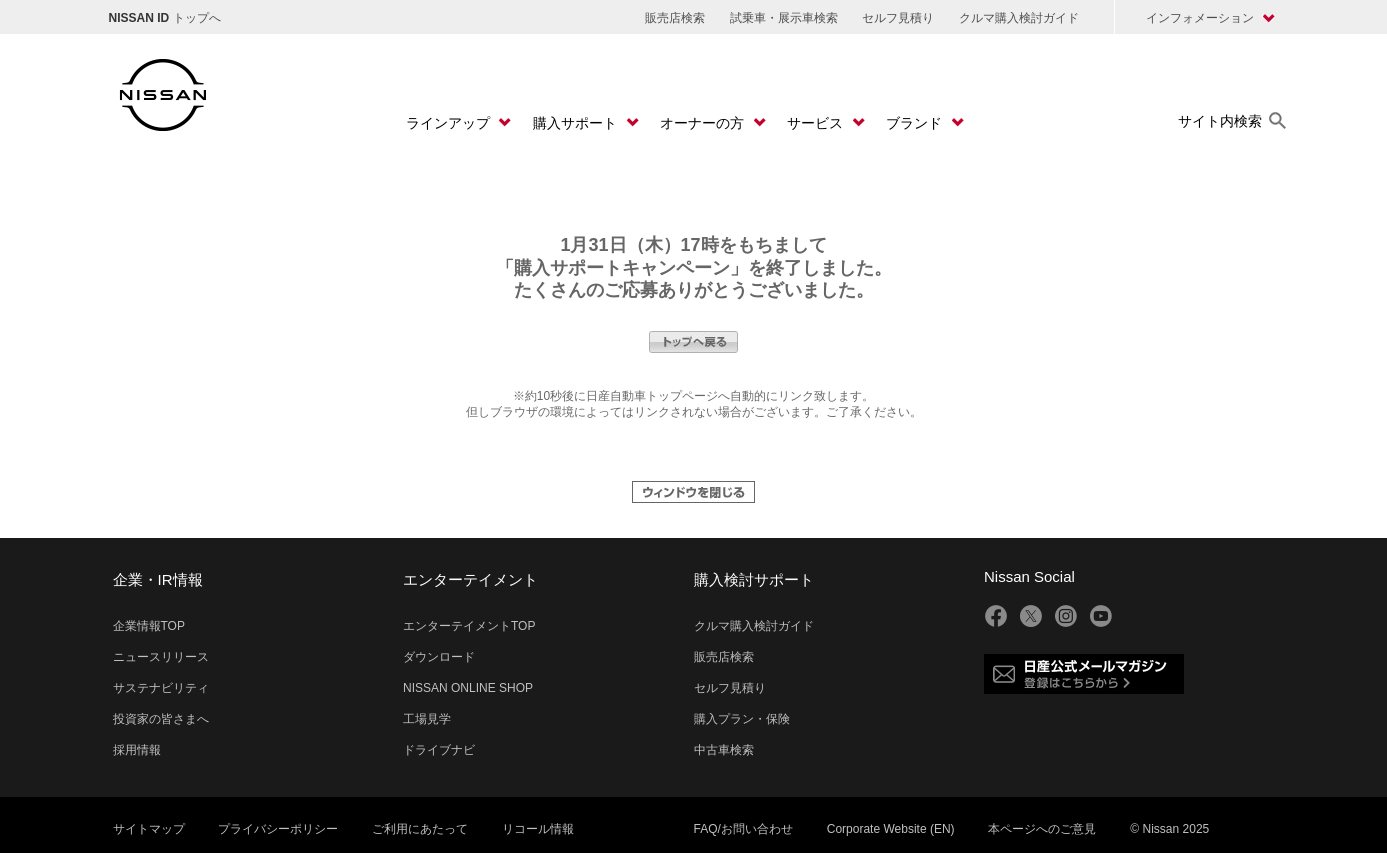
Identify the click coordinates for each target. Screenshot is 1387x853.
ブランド (916, 123)
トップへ (165, 18)
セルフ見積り (898, 18)
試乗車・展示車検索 (784, 18)
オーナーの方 (704, 123)
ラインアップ (450, 123)
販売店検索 (675, 18)
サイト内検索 (1220, 121)
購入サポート (577, 123)
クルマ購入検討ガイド (1019, 18)
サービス (817, 123)
